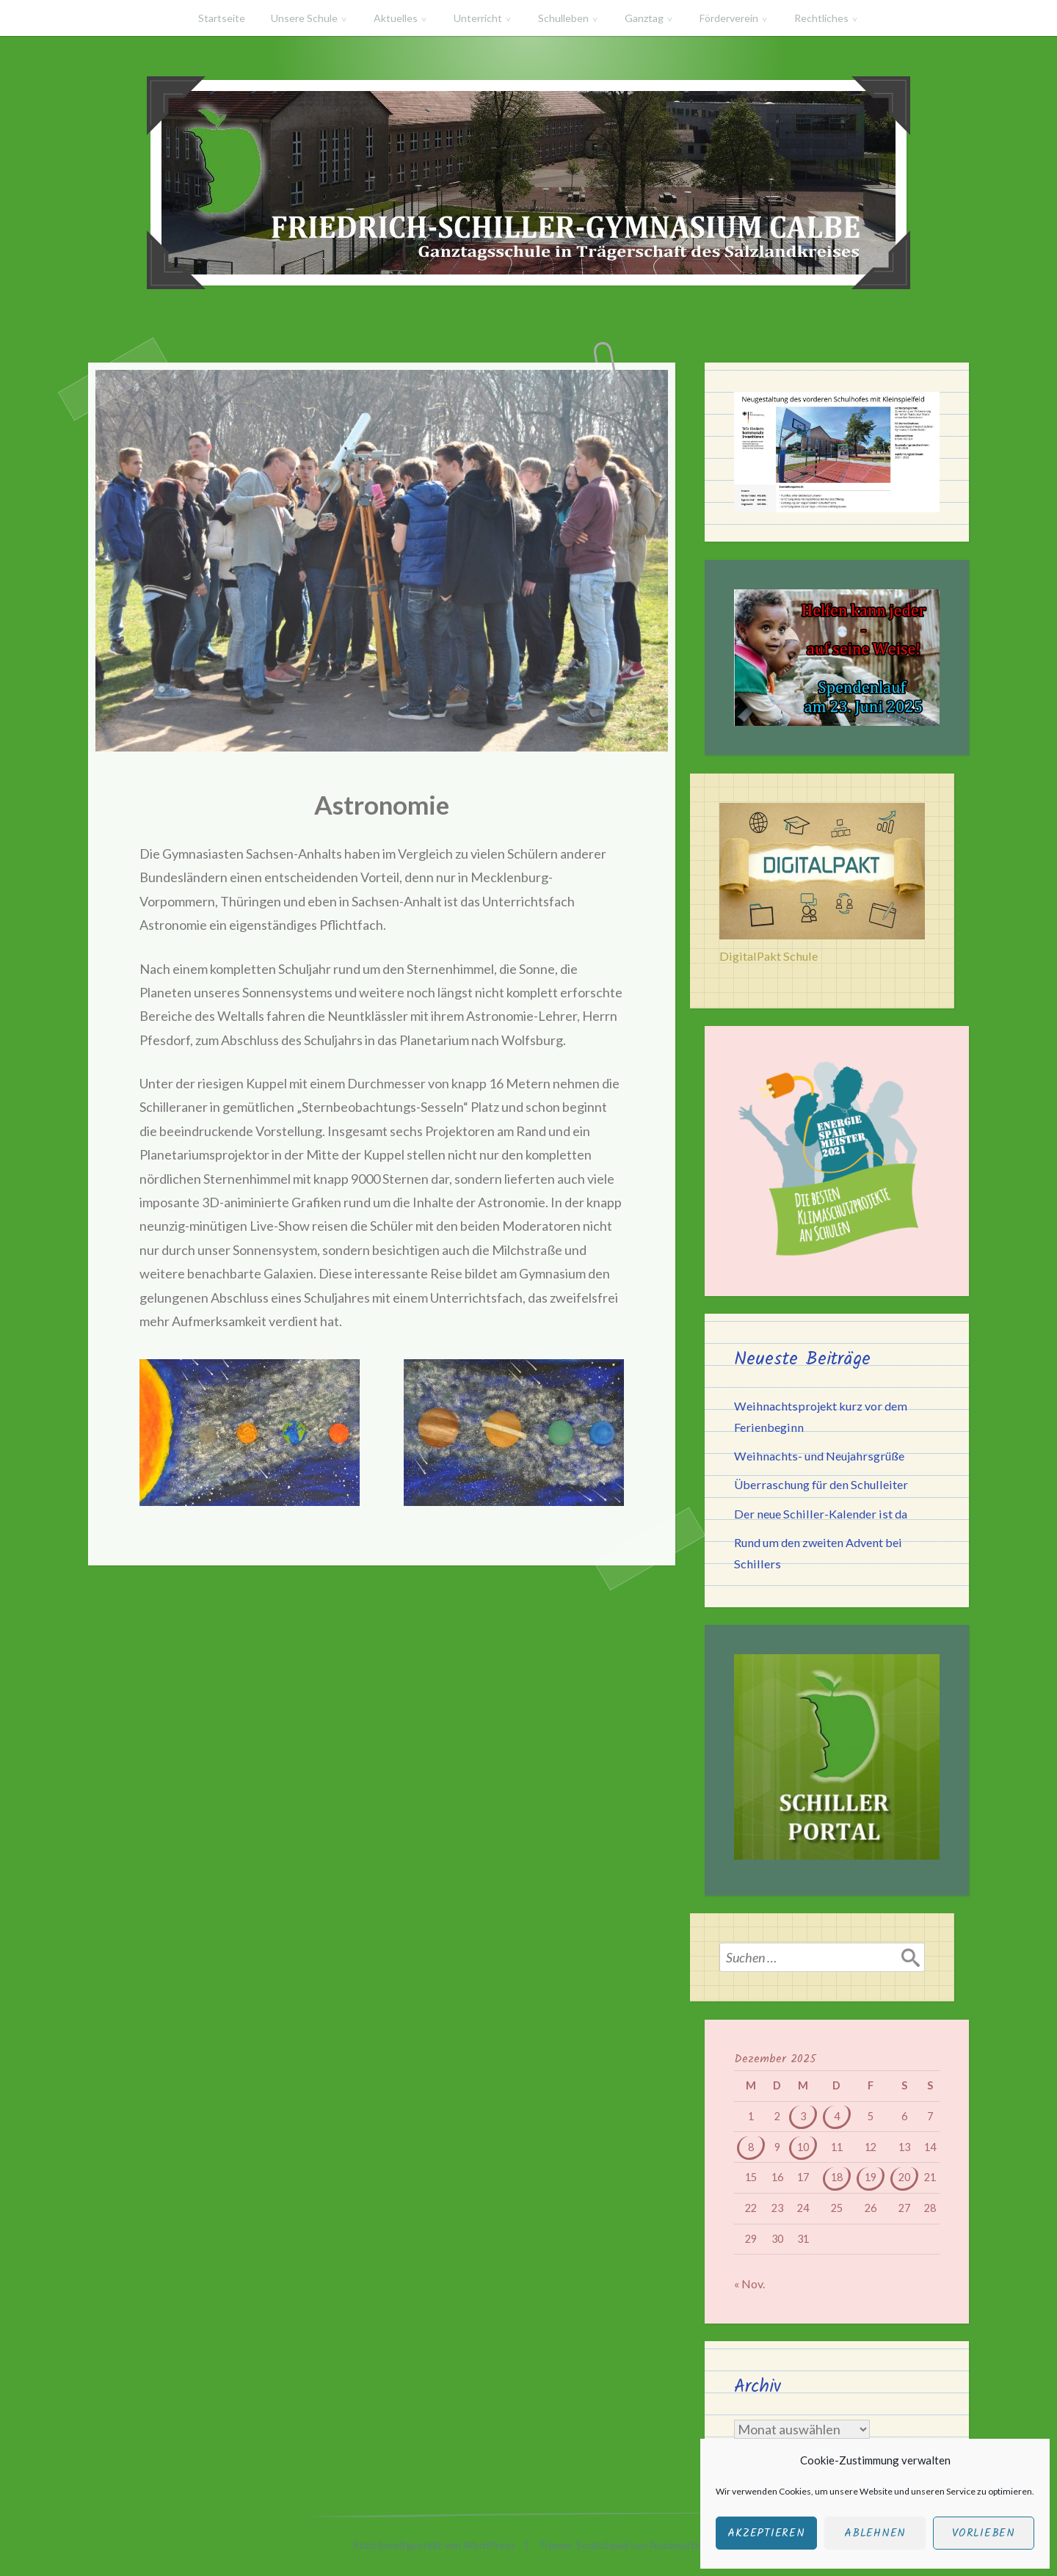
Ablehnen (875, 2533)
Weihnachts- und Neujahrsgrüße (819, 1456)
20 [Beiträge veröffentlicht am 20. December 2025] (904, 2177)
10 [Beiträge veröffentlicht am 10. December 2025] (803, 2147)
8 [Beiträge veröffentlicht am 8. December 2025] (751, 2147)
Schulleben (563, 18)
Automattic (676, 2545)
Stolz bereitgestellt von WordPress (434, 2545)
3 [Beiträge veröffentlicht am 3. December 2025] (803, 2116)
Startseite (221, 18)
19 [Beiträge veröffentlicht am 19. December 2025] (870, 2177)
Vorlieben (983, 2533)
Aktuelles (396, 18)
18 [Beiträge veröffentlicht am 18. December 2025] (837, 2177)
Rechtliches (821, 18)
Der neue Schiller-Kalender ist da (820, 1514)
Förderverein (729, 18)
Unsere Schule (304, 18)
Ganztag (644, 18)
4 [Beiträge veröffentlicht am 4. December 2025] (837, 2116)
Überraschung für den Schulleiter (821, 1484)
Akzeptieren (765, 2533)
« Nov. (749, 2284)
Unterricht (478, 18)
